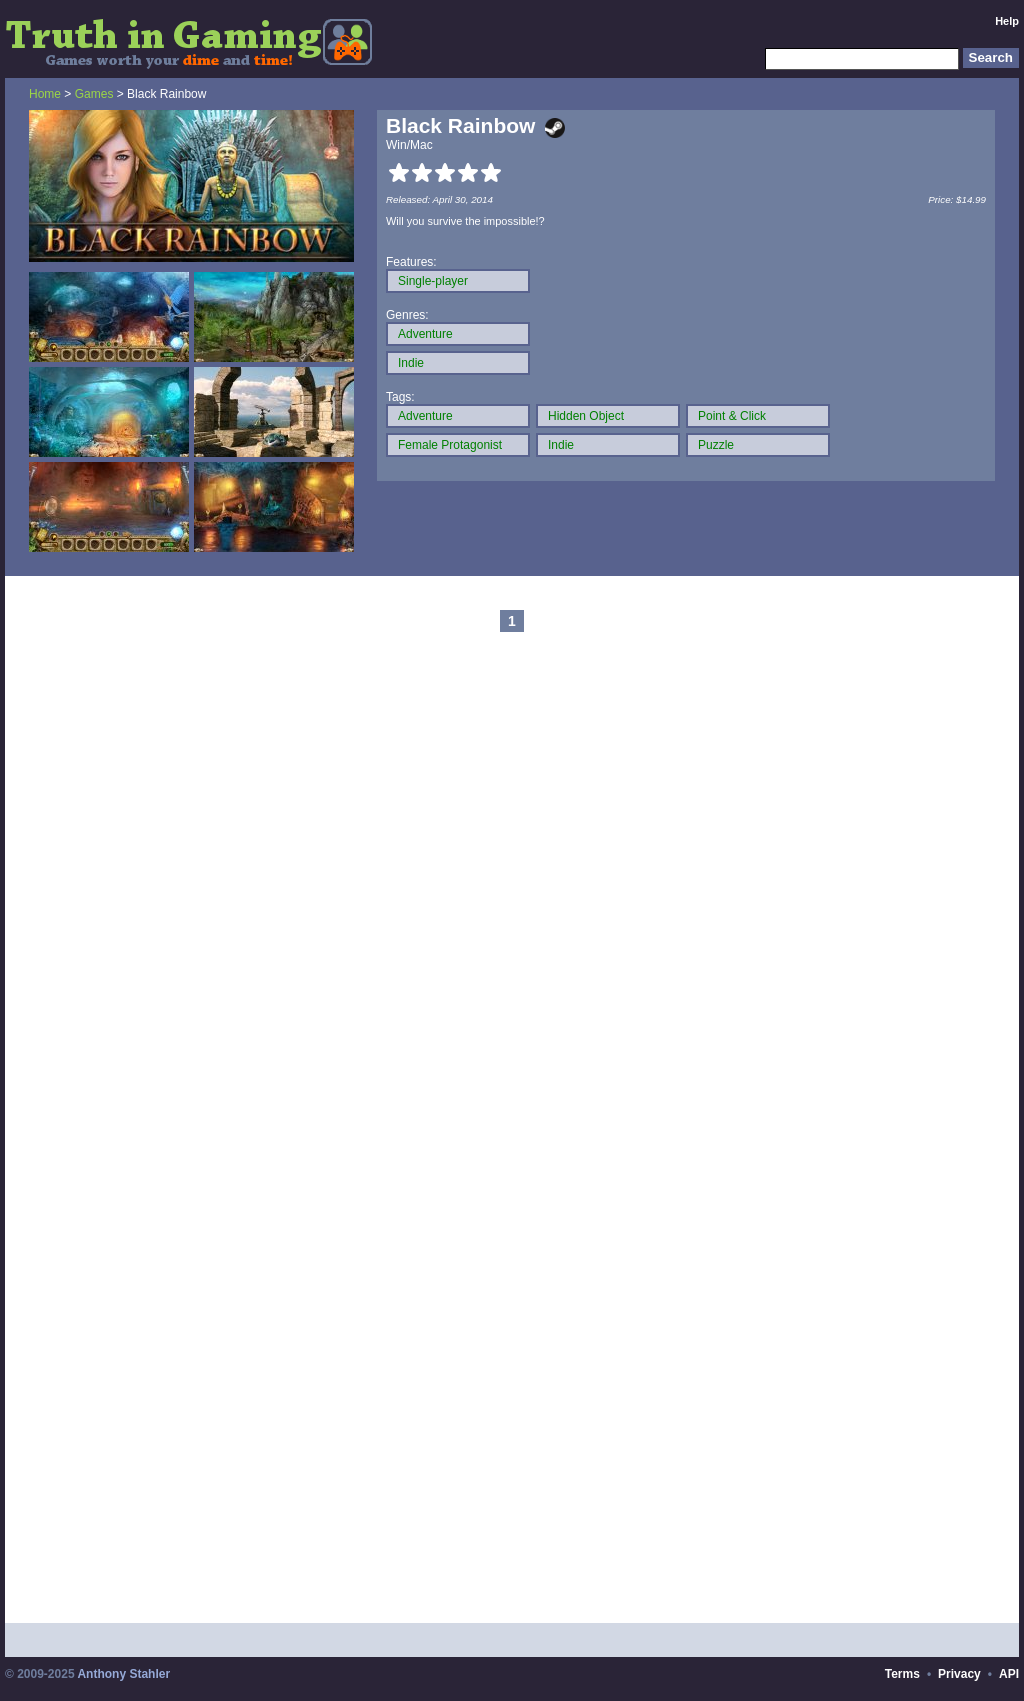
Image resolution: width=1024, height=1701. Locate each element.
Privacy (959, 1674)
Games (94, 94)
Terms (902, 1674)
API (1009, 1674)
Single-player (433, 281)
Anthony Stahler (123, 1674)
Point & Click (732, 416)
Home (45, 94)
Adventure (425, 334)
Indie (411, 363)
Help (1007, 21)
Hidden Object (586, 416)
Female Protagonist (450, 445)
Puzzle (716, 445)
